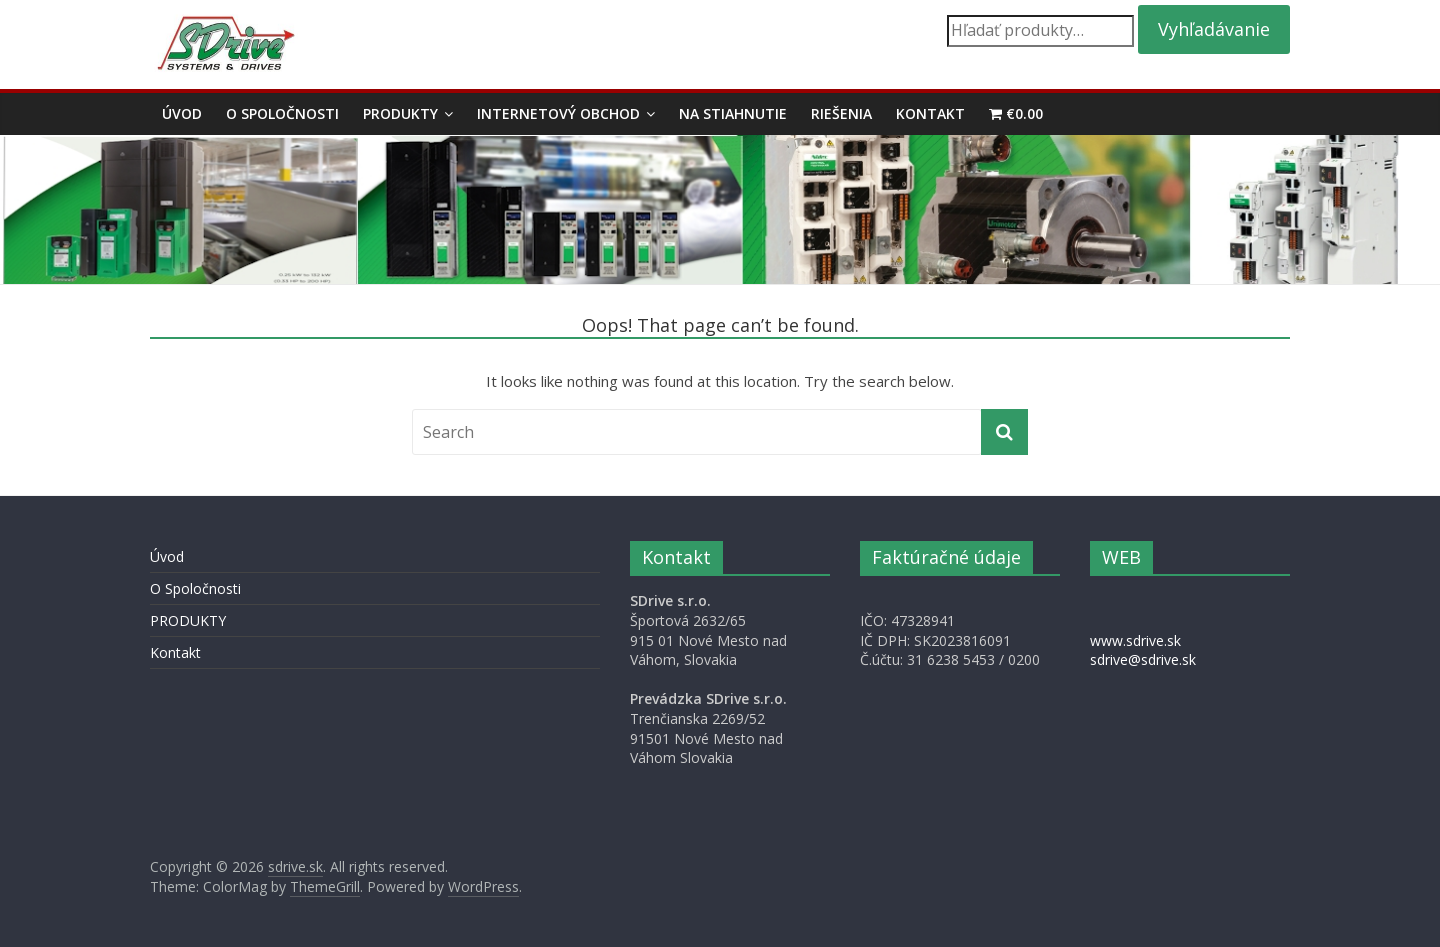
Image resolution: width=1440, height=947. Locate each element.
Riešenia (841, 113)
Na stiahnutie (733, 113)
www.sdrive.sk (1135, 640)
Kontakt (930, 113)
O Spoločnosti (282, 113)
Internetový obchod (558, 113)
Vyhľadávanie (1214, 29)
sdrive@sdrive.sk (1143, 659)
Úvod (182, 113)
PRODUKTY (400, 113)
